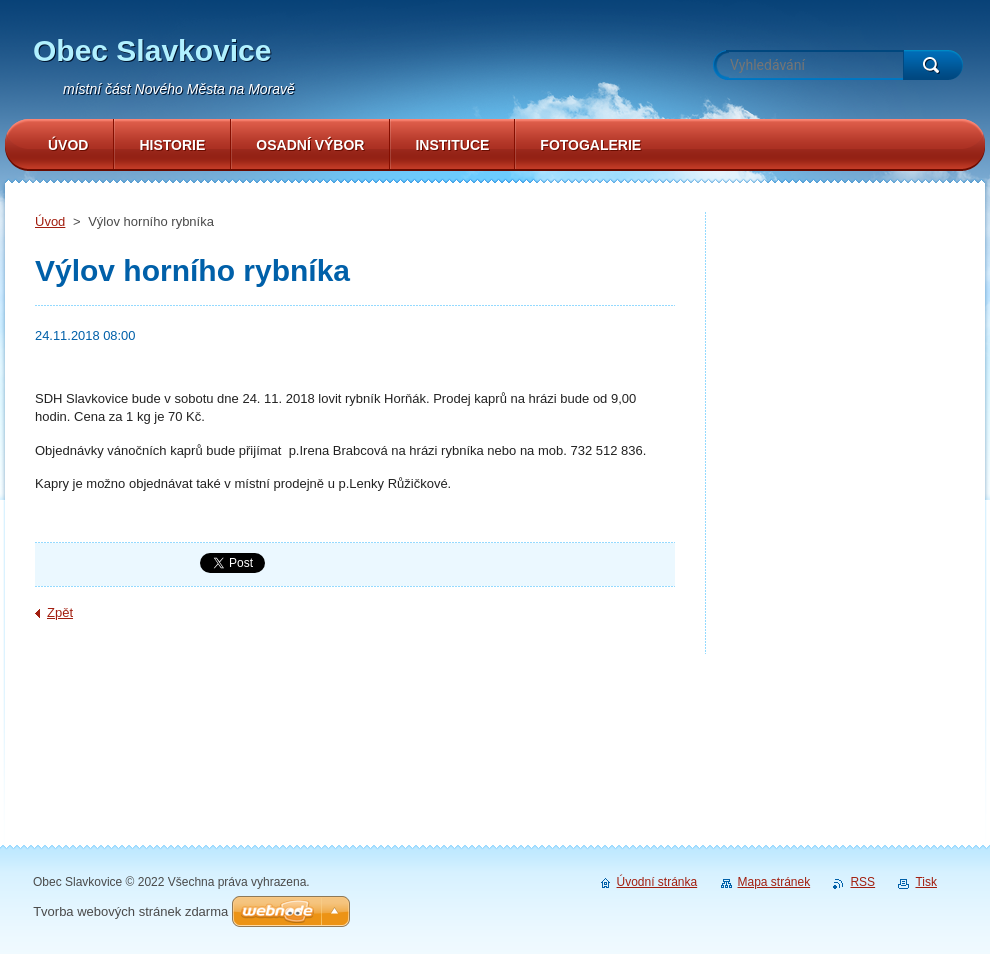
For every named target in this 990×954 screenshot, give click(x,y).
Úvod (50, 221)
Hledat (933, 65)
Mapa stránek (774, 882)
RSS (862, 882)
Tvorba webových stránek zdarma (130, 911)
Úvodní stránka (657, 882)
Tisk (926, 882)
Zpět (60, 612)
